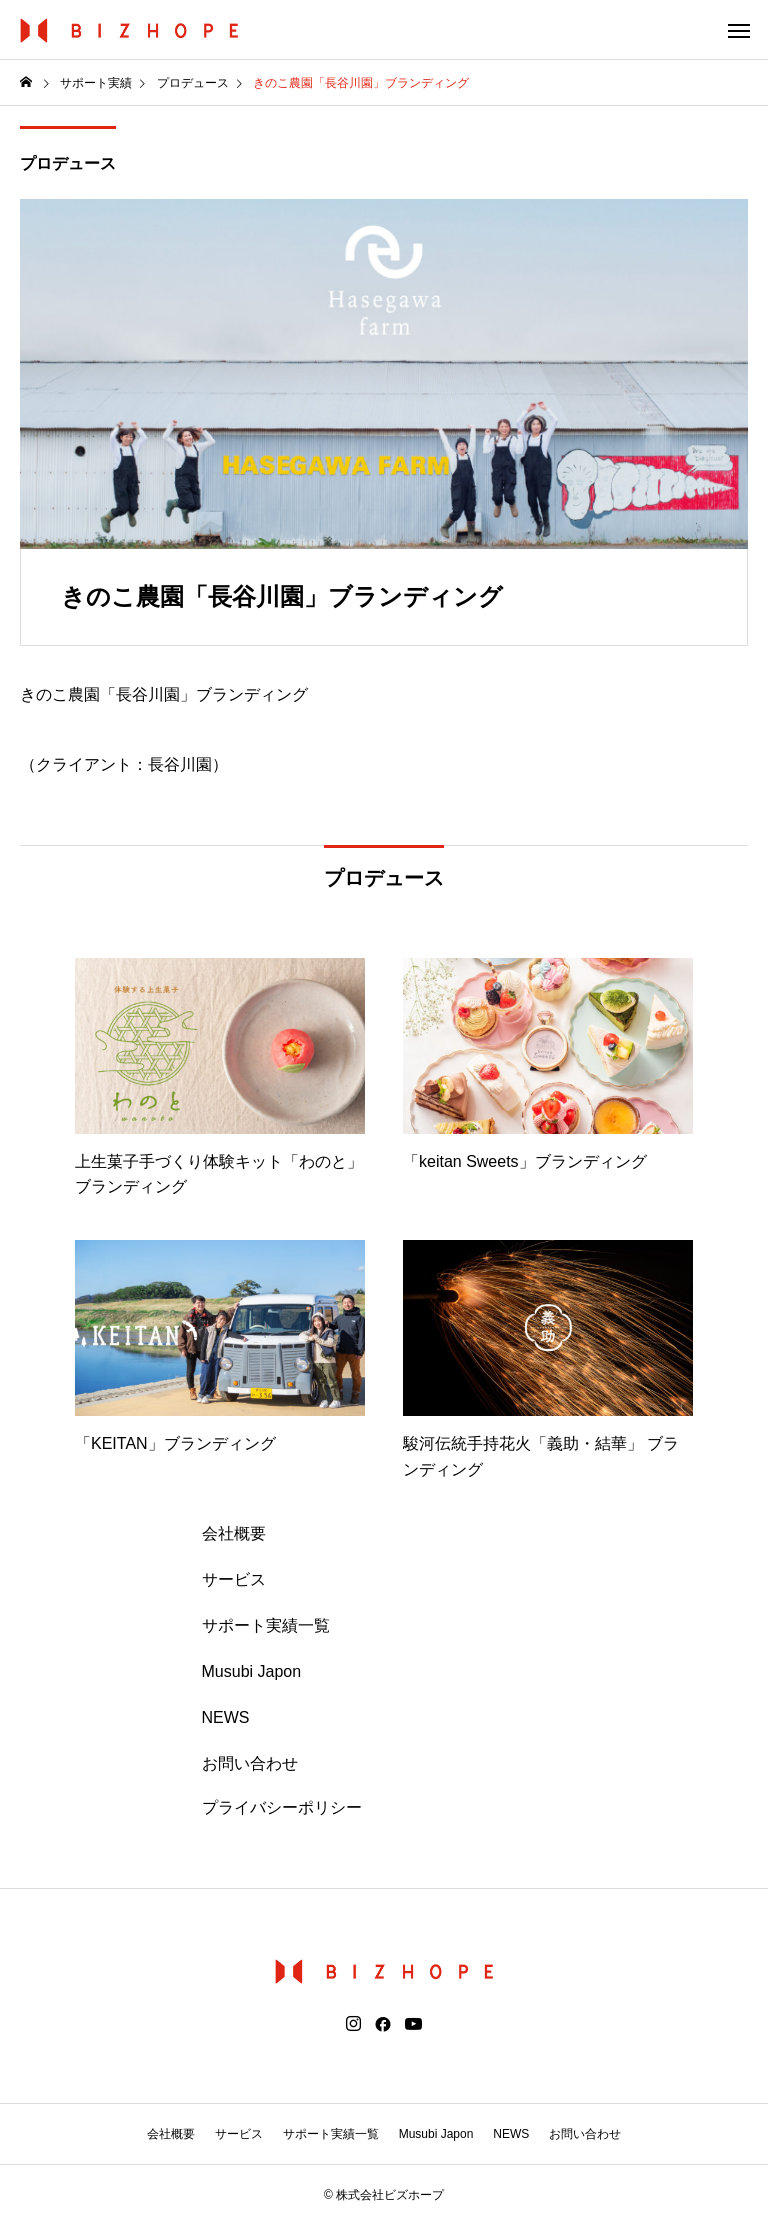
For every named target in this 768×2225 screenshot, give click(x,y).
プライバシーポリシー (282, 1807)
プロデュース (68, 163)
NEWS (226, 1717)
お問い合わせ (250, 1763)
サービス (234, 1579)
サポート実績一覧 (266, 1625)
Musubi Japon (252, 1671)
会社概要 (234, 1533)
